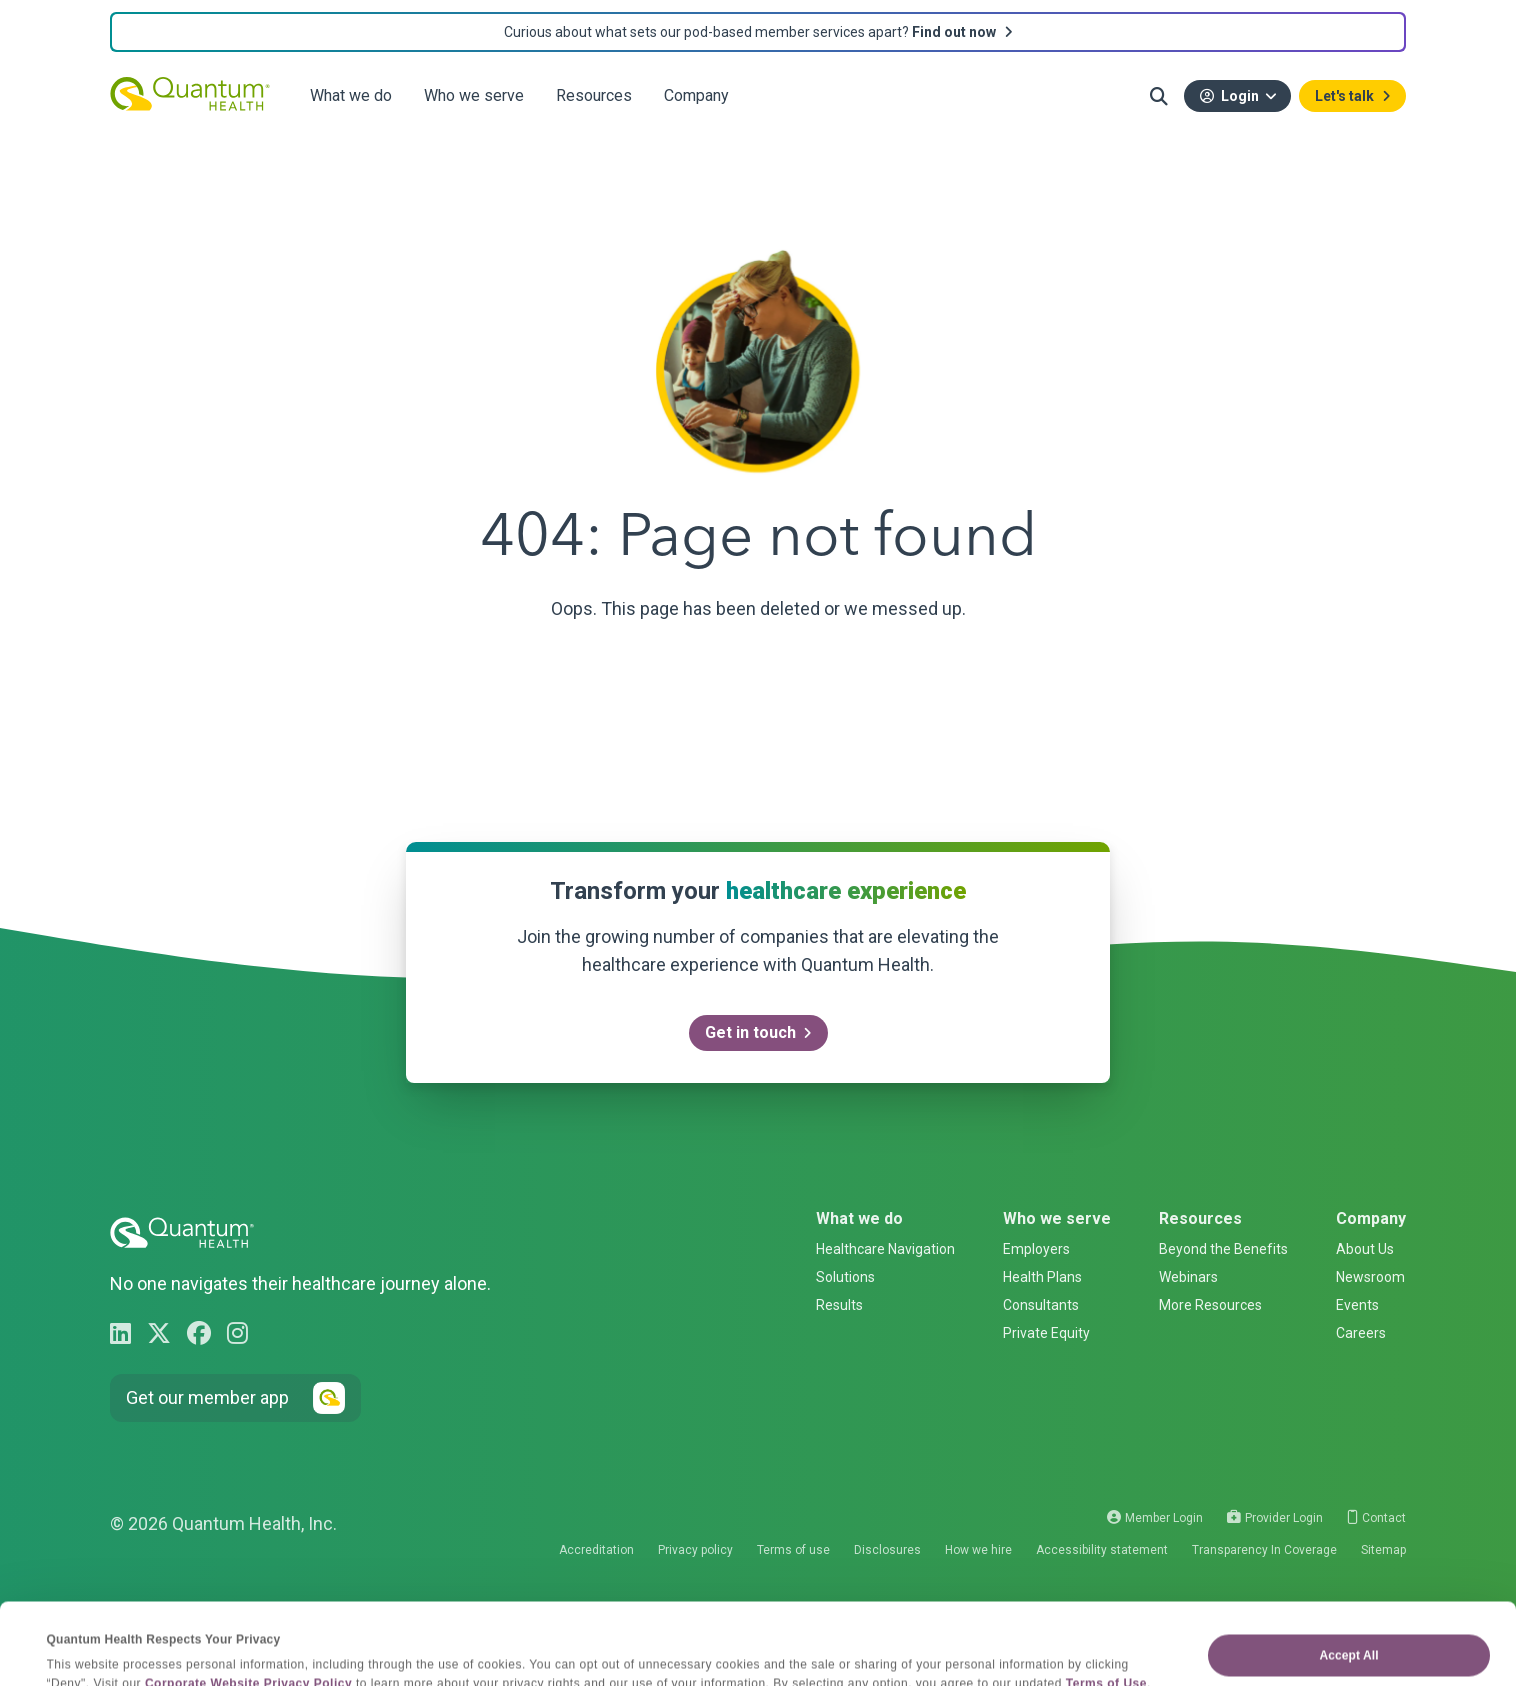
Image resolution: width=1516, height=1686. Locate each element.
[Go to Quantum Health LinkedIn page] (120, 1334)
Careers (1361, 1333)
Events (1357, 1305)
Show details (84, 1650)
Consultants (1041, 1305)
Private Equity (1046, 1333)
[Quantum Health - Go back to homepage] (190, 93)
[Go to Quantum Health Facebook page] (199, 1334)
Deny (1349, 1634)
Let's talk (1344, 96)
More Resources (1210, 1305)
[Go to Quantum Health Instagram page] (237, 1334)
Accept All (1348, 1579)
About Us (1365, 1249)
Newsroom (1370, 1277)
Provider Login (1275, 1518)
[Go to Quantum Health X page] (159, 1334)
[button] (1159, 96)
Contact (1376, 1518)
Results (839, 1305)
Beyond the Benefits (1223, 1249)
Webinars (1188, 1277)
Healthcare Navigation (885, 1249)
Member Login (1155, 1518)
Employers (1036, 1249)
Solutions (845, 1277)
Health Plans (1042, 1277)
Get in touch (750, 1032)
